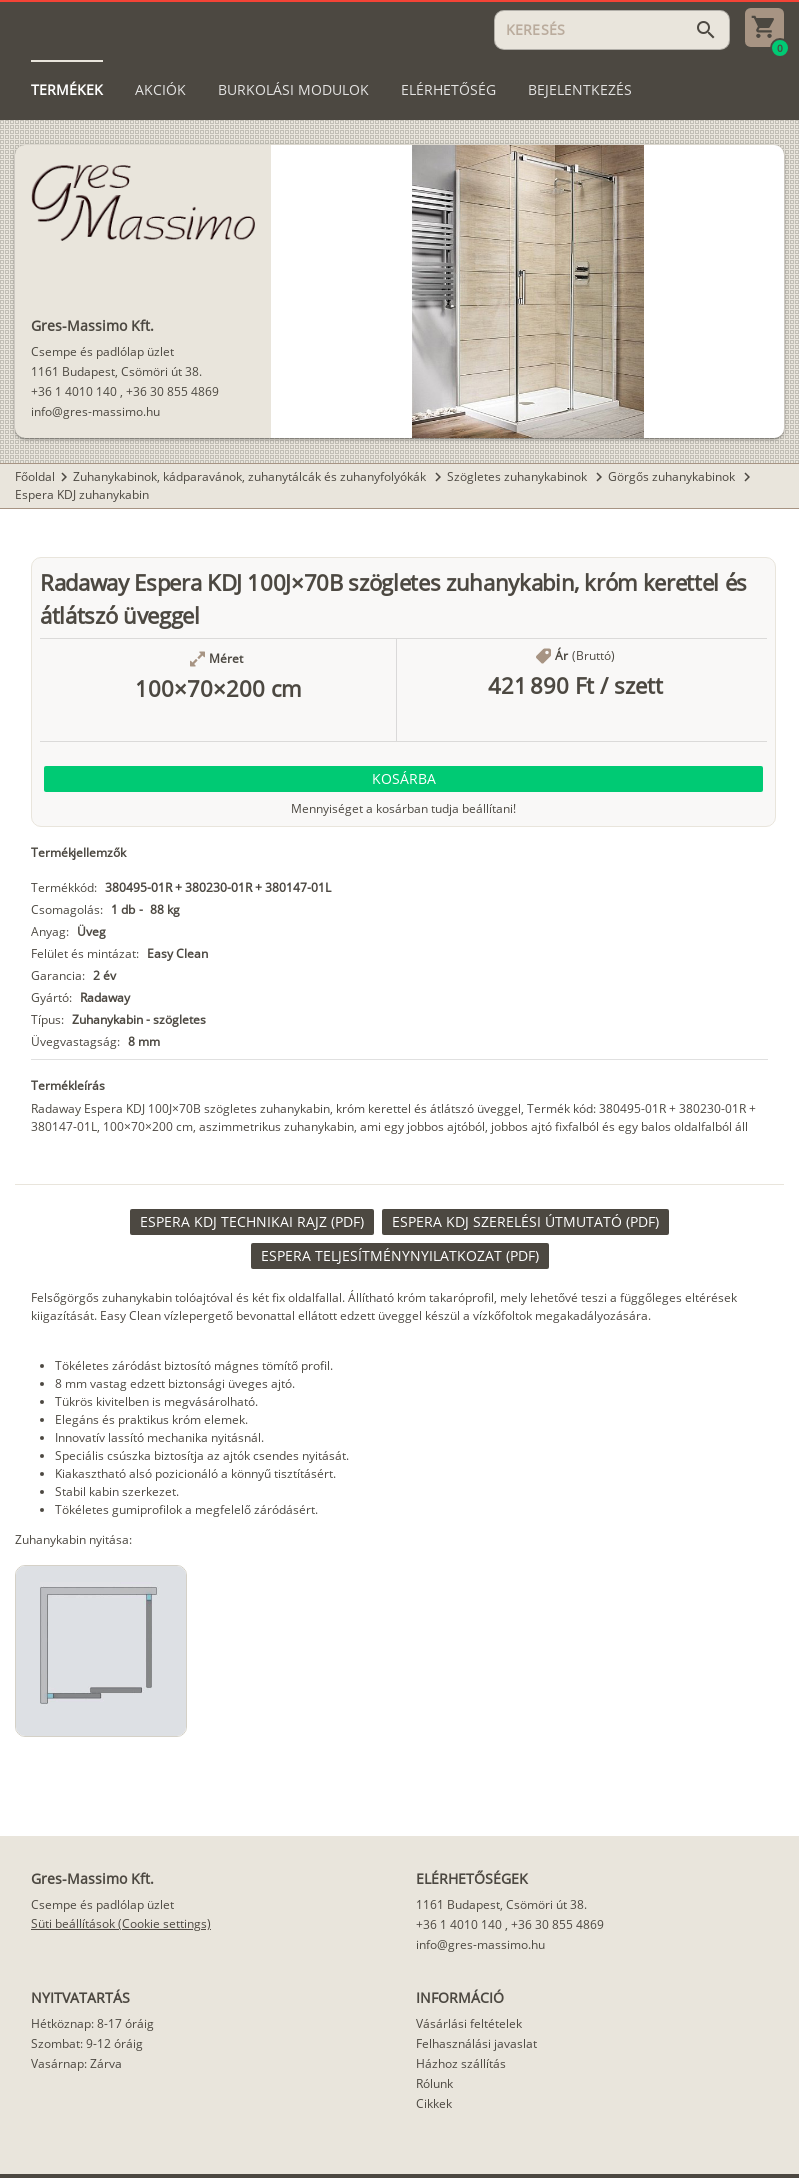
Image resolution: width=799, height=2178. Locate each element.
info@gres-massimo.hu (95, 411)
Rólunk (434, 2083)
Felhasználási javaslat (476, 2043)
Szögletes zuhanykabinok (518, 476)
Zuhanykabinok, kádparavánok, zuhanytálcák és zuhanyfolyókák (251, 476)
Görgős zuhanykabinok (673, 476)
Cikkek (434, 2103)
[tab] (67, 90)
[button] (403, 779)
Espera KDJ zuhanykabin (82, 494)
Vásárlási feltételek (469, 2023)
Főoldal (35, 476)
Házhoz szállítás (461, 2063)
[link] (252, 1222)
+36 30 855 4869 (172, 391)
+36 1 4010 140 (74, 391)
